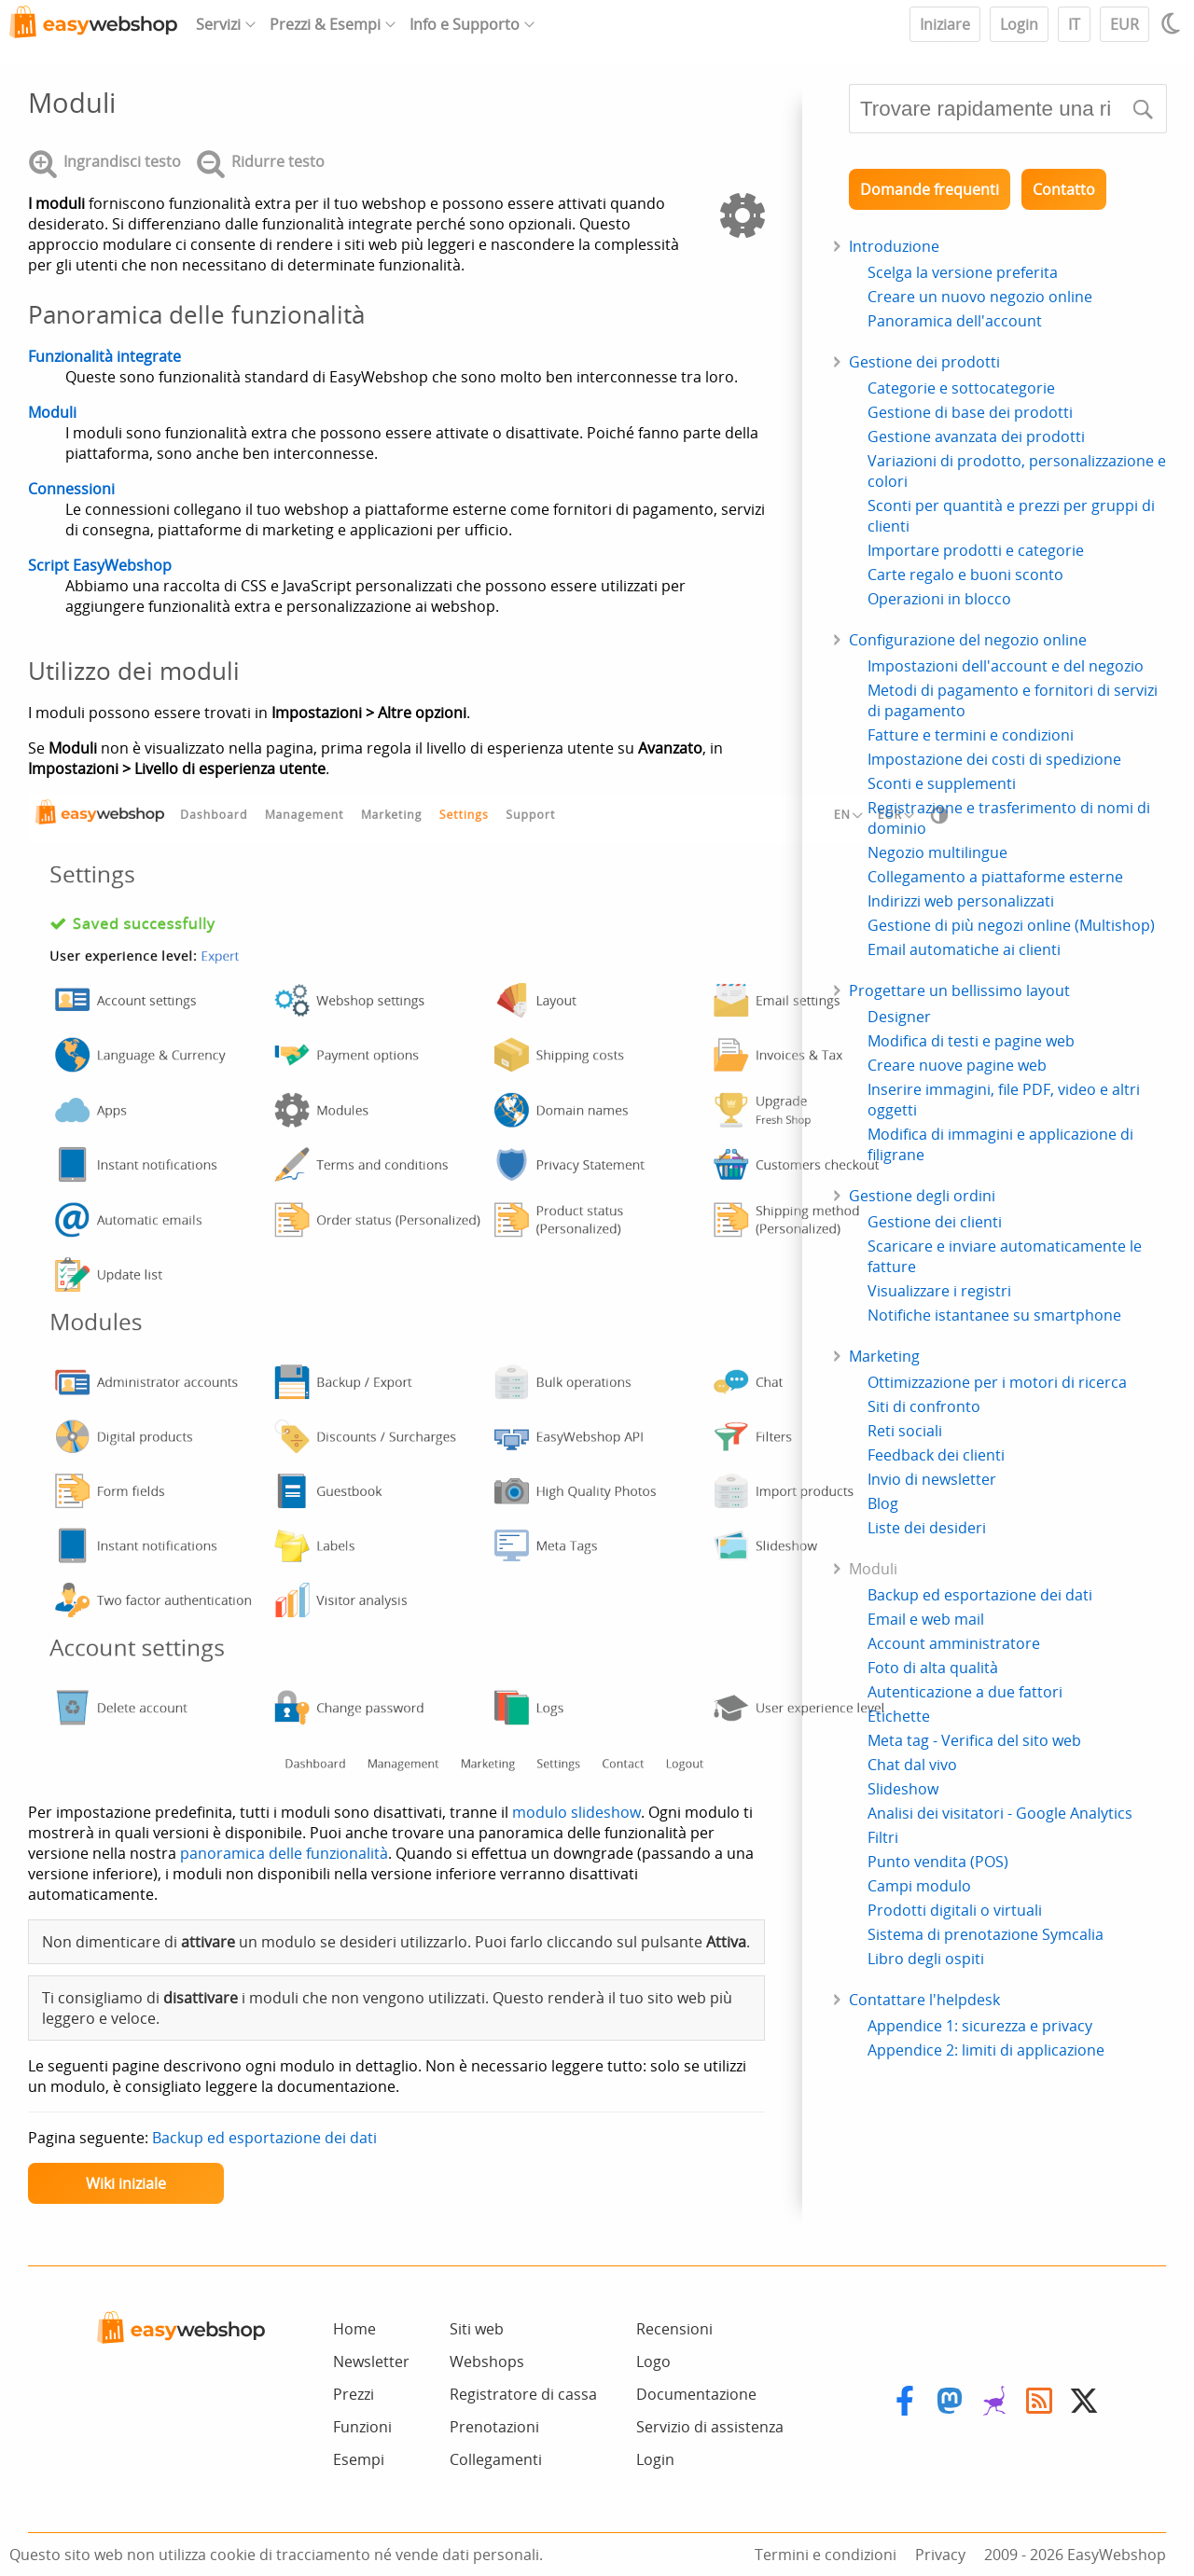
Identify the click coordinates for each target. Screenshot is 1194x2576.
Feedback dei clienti (936, 1455)
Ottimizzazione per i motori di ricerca (997, 1382)
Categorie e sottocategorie (961, 388)
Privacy (940, 2554)
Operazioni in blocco (939, 599)
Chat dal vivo (912, 1764)
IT (1074, 24)
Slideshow (903, 1789)
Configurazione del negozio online (968, 640)
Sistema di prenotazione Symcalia (986, 1934)
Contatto (1064, 189)
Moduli (52, 412)
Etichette (899, 1716)
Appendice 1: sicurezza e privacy (980, 2025)
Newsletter (371, 2361)
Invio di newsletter (932, 1479)
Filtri (883, 1837)
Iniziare (945, 24)
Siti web (477, 2329)
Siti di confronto (924, 1406)
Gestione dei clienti (935, 1222)
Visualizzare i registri (939, 1291)
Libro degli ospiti (926, 1958)
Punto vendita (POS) (938, 1861)
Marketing (884, 1356)
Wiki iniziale (126, 2183)
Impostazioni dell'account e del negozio (1006, 666)
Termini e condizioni (825, 2554)
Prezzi (353, 2394)
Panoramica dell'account (955, 321)
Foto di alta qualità (933, 1667)
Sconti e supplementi (942, 783)
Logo (653, 2361)
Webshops (487, 2361)
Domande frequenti (929, 189)
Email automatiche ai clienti (964, 949)
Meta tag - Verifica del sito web (974, 1740)
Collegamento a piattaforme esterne (995, 876)
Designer (899, 1016)
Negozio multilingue (937, 852)
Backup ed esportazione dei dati (264, 2137)
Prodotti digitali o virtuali (955, 1910)
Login (1019, 24)
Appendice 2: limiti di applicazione (986, 2050)
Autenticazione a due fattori (965, 1692)
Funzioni (362, 2427)
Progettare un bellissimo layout (959, 990)
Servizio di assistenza (710, 2427)
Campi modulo (919, 1886)
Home (354, 2329)
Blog (883, 1503)
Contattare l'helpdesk (924, 1999)
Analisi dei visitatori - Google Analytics (1000, 1813)
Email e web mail (926, 1619)
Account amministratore (954, 1643)
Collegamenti (496, 2459)
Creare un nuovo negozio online (980, 296)
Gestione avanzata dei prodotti (976, 436)
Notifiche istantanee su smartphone (994, 1315)
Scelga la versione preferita (963, 272)
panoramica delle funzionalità (284, 1853)
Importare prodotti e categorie (976, 550)
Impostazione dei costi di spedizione (994, 759)
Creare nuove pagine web (957, 1065)
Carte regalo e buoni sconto (965, 574)
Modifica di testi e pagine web (971, 1041)
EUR (1124, 24)
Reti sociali (905, 1430)
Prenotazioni (494, 2427)
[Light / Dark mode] (1173, 23)
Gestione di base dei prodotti (970, 412)
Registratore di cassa (523, 2394)
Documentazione (696, 2394)
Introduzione (894, 246)
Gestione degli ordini (922, 1195)
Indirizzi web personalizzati (961, 901)
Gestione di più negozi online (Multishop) (1011, 925)
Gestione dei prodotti (924, 362)
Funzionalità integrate (104, 356)
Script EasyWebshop (100, 565)
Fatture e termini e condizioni (971, 735)
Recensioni (674, 2329)
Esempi (358, 2459)
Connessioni (71, 488)
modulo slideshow (576, 1812)
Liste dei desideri (927, 1527)
